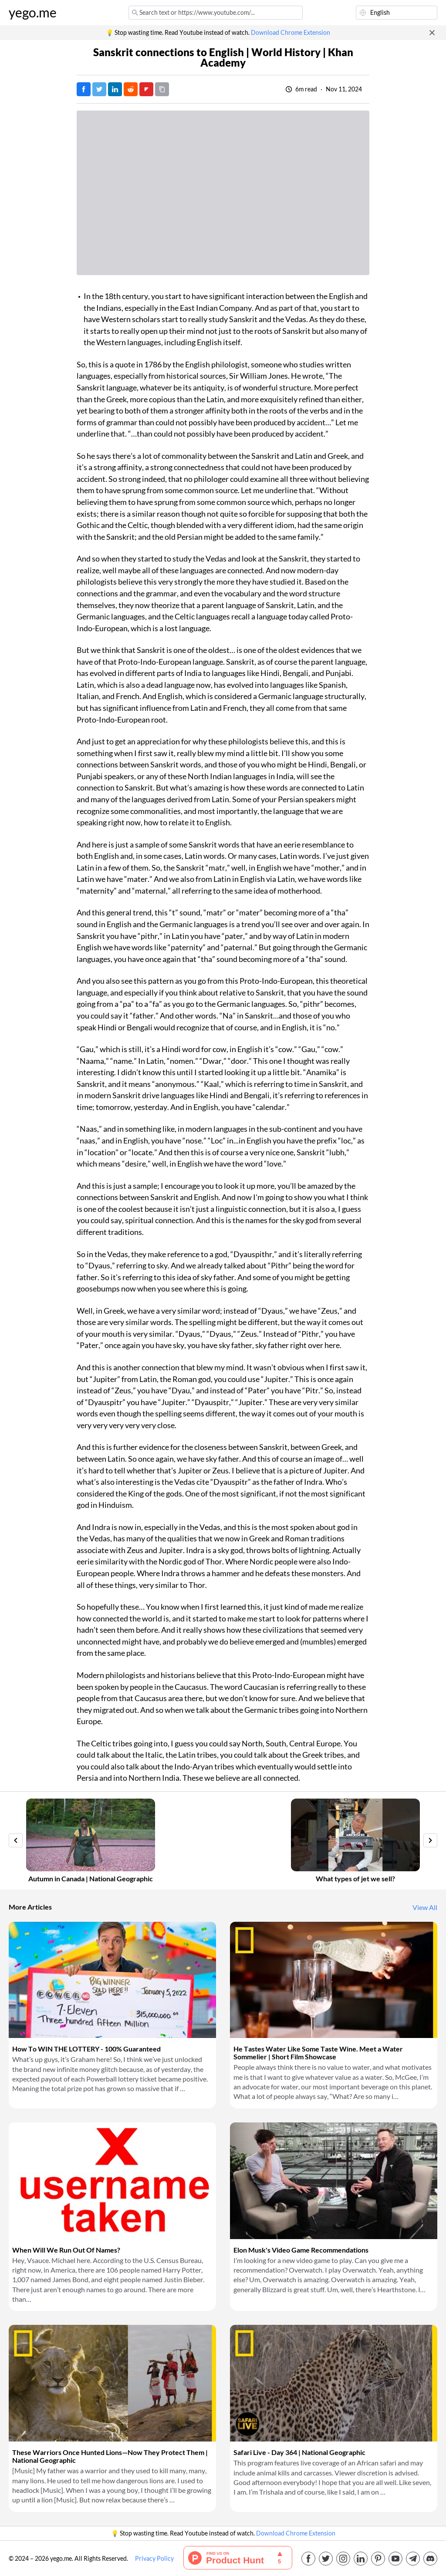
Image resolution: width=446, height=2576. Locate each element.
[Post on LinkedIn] (115, 89)
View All (424, 1907)
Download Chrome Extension (290, 32)
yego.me (33, 12)
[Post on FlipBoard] (146, 89)
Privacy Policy (154, 2558)
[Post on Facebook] (84, 89)
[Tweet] (99, 89)
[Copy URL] (162, 89)
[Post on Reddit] (131, 89)
